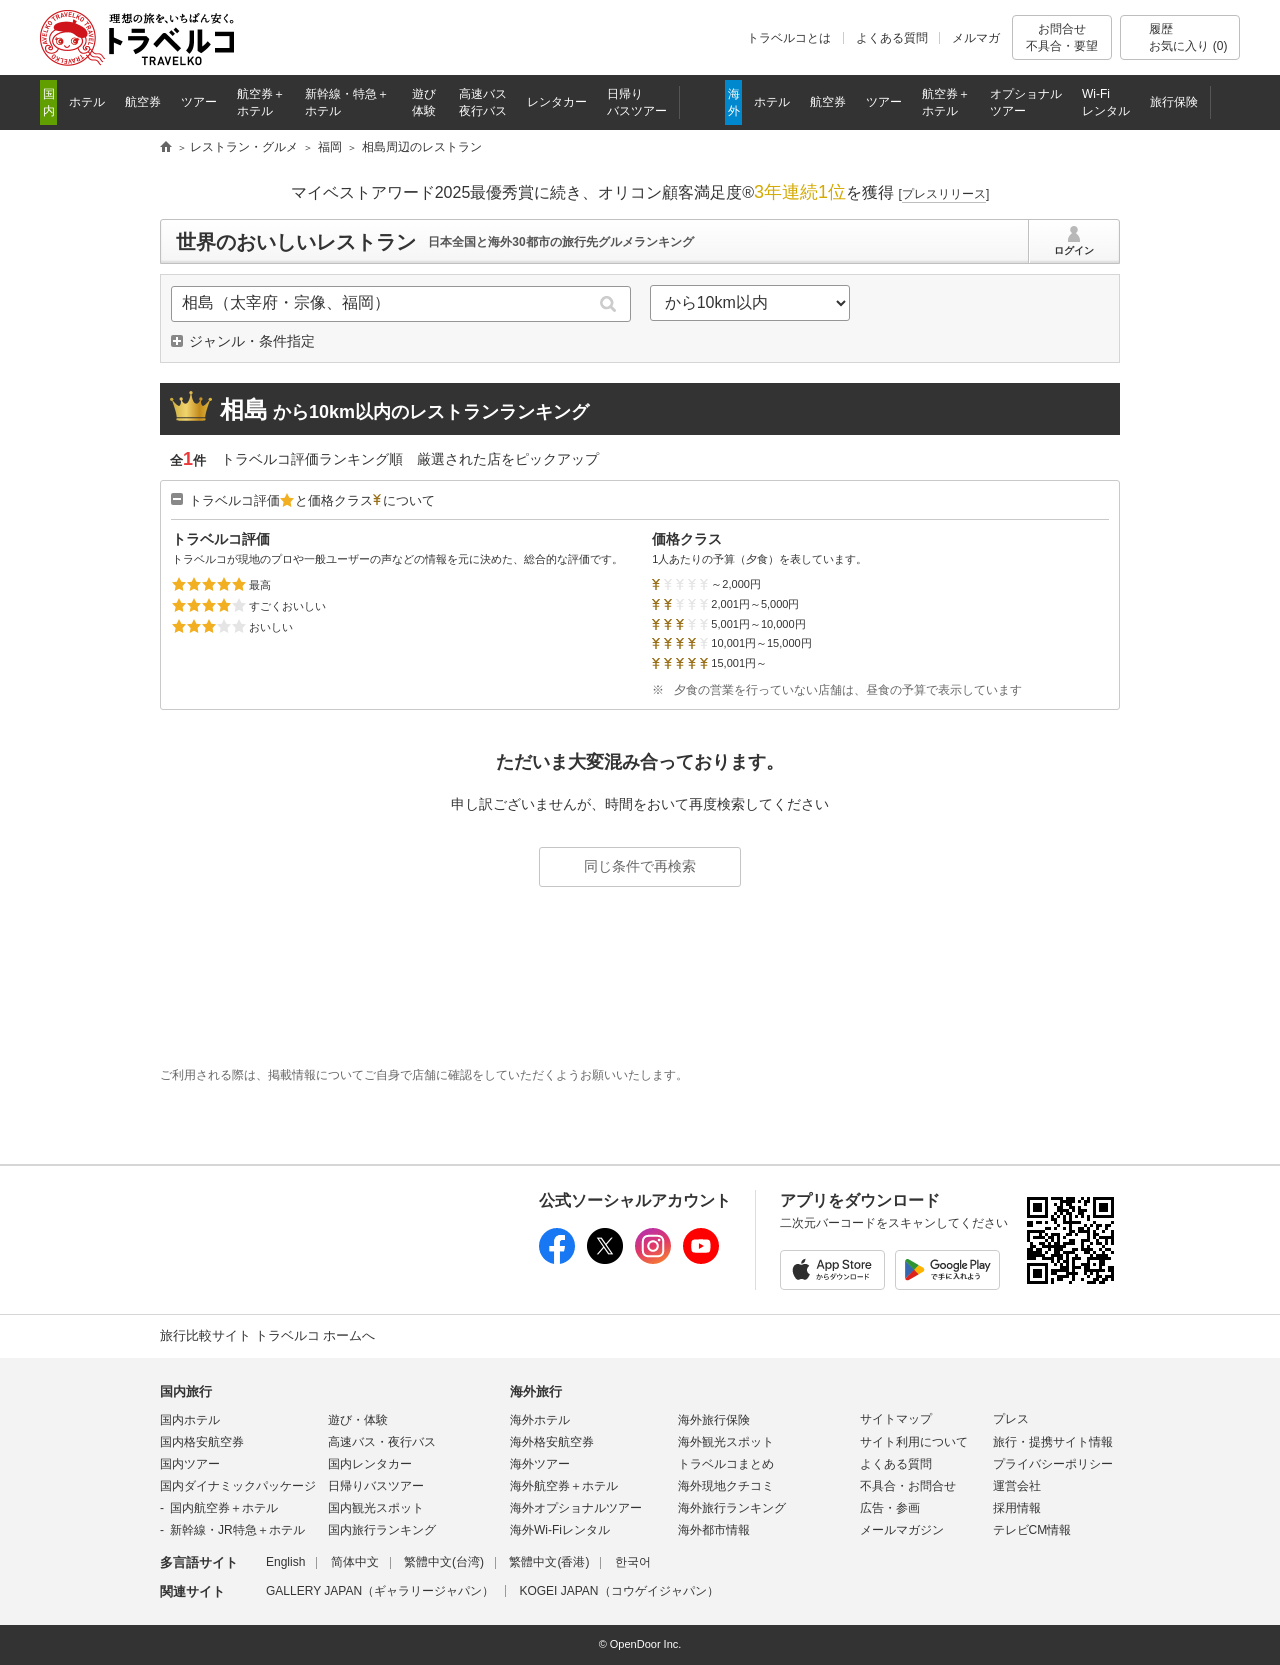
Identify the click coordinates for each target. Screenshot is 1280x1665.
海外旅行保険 (714, 1420)
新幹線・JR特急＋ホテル (237, 1530)
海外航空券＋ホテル (564, 1486)
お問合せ (1062, 37)
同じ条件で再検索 (640, 866)
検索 (608, 304)
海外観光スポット (726, 1442)
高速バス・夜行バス (382, 1442)
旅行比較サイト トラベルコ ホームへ (267, 1335)
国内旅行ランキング (382, 1530)
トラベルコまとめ (726, 1464)
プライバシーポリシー (1053, 1464)
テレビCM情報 (1032, 1530)
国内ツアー (190, 1464)
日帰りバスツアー (376, 1486)
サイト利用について (914, 1442)
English (285, 1562)
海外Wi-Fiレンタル (560, 1530)
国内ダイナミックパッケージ (238, 1486)
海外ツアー (540, 1464)
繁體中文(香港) (549, 1562)
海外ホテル (540, 1420)
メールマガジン (902, 1530)
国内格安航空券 (202, 1442)
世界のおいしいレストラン (296, 242)
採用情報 (1017, 1508)
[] (944, 194)
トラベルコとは (789, 38)
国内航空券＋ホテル (224, 1508)
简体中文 (355, 1562)
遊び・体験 (358, 1420)
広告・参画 (890, 1508)
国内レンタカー (370, 1464)
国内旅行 (186, 1391)
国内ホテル (190, 1420)
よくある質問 (892, 38)
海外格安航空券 (552, 1442)
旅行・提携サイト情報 (1053, 1442)
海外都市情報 (714, 1530)
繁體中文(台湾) (444, 1562)
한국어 (633, 1562)
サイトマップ (896, 1419)
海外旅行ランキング (732, 1508)
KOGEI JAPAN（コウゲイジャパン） (618, 1591)
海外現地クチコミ (726, 1486)
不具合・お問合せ (908, 1486)
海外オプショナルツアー (576, 1508)
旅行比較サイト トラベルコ (166, 148)
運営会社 (1017, 1486)
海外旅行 (536, 1391)
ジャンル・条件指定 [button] (252, 341)
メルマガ (976, 38)
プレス (1011, 1419)
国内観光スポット (376, 1508)
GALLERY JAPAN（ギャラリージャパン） (380, 1591)
